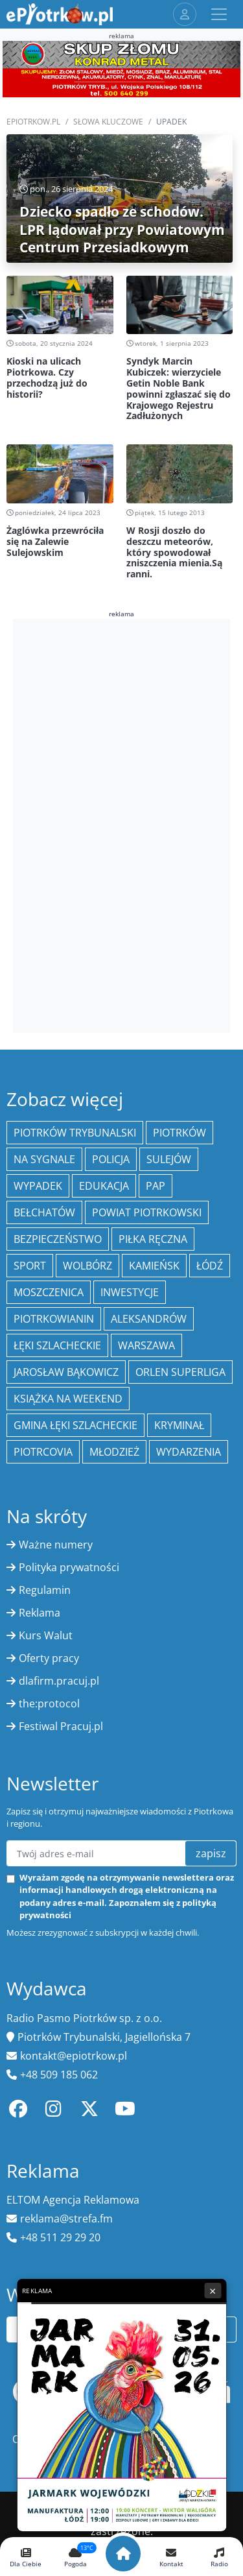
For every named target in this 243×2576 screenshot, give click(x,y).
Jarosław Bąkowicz (66, 1372)
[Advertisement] (122, 823)
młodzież (114, 1452)
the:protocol (49, 1703)
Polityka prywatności (69, 1567)
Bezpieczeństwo (58, 1239)
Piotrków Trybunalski (75, 1132)
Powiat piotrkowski (147, 1212)
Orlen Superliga (180, 1372)
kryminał (179, 1425)
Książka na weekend (68, 1398)
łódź (209, 1265)
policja (111, 1159)
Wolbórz (87, 1265)
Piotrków (179, 1132)
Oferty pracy (49, 1658)
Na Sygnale (44, 1159)
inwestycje (129, 1292)
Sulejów (168, 1159)
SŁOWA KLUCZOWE (108, 121)
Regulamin (45, 1590)
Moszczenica (49, 1292)
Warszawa (146, 1345)
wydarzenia (188, 1452)
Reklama (39, 1613)
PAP (155, 1186)
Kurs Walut (46, 1635)
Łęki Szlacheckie (57, 1345)
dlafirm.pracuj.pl (59, 1681)
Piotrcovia (43, 1452)
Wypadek (38, 1186)
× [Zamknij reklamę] (212, 2290)
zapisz (211, 1853)
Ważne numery (56, 1544)
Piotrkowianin (54, 1319)
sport (30, 1265)
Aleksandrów (149, 1319)
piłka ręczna (153, 1239)
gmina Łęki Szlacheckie (75, 1425)
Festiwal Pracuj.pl (61, 1726)
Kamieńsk (154, 1265)
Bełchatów (44, 1212)
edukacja (104, 1186)
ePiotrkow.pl (33, 121)
